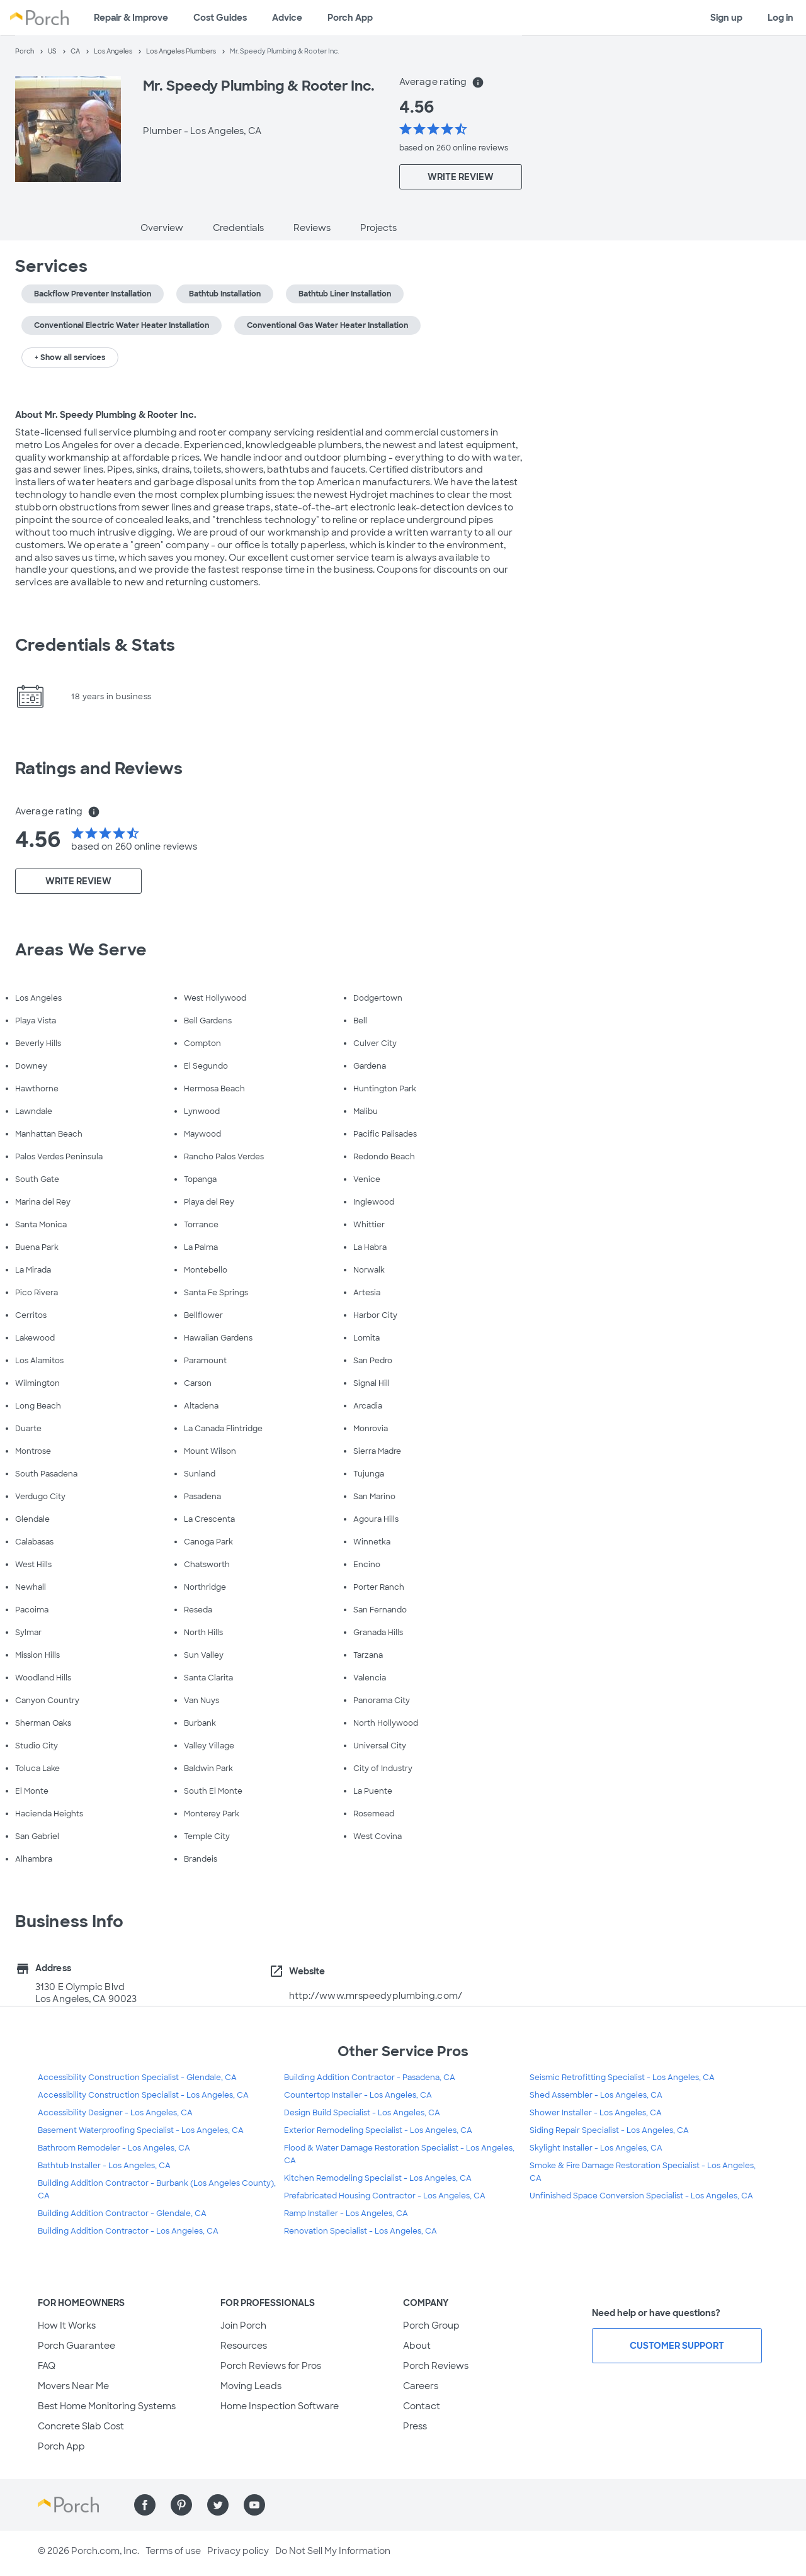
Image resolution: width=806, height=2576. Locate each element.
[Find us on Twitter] (218, 2505)
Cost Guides (220, 17)
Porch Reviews (435, 2365)
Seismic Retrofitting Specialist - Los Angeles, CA (622, 2078)
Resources (243, 2345)
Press (415, 2426)
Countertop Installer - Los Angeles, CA (358, 2095)
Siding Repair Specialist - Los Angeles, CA (609, 2130)
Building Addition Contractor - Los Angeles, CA (128, 2231)
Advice (287, 17)
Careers (420, 2386)
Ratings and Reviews (99, 768)
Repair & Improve (131, 17)
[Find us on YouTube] (254, 2505)
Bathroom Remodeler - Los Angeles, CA (114, 2148)
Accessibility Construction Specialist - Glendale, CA (137, 2078)
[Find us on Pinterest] (181, 2505)
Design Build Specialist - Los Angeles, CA (362, 2113)
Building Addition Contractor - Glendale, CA (122, 2213)
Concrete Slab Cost (81, 2426)
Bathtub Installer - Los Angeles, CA (104, 2166)
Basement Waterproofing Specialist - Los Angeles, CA (141, 2130)
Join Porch (243, 2325)
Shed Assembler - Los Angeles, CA (596, 2095)
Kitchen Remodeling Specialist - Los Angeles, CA (378, 2178)
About (417, 2345)
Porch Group (431, 2325)
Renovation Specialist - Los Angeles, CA (360, 2231)
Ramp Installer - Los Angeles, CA (346, 2213)
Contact (421, 2406)
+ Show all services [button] (70, 357)
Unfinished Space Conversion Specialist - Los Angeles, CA (641, 2196)
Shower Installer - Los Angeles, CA (596, 2113)
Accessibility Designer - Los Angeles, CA (115, 2113)
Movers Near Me (73, 2386)
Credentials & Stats (95, 645)
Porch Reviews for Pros (270, 2365)
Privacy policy (238, 2550)
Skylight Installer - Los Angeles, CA (596, 2148)
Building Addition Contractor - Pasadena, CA (369, 2078)
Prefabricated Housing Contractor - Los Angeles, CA (384, 2196)
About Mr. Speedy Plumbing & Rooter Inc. (105, 414)
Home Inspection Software (279, 2406)
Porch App (350, 17)
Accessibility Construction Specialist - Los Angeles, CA (143, 2095)
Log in (780, 17)
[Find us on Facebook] (145, 2505)
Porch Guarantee (76, 2345)
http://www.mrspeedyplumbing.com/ (375, 1995)
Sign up (726, 17)
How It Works (67, 2325)
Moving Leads (250, 2386)
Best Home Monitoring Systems (107, 2406)
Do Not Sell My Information (332, 2550)
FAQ (46, 2365)
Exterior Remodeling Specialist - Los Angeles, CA (378, 2130)
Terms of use (173, 2550)
